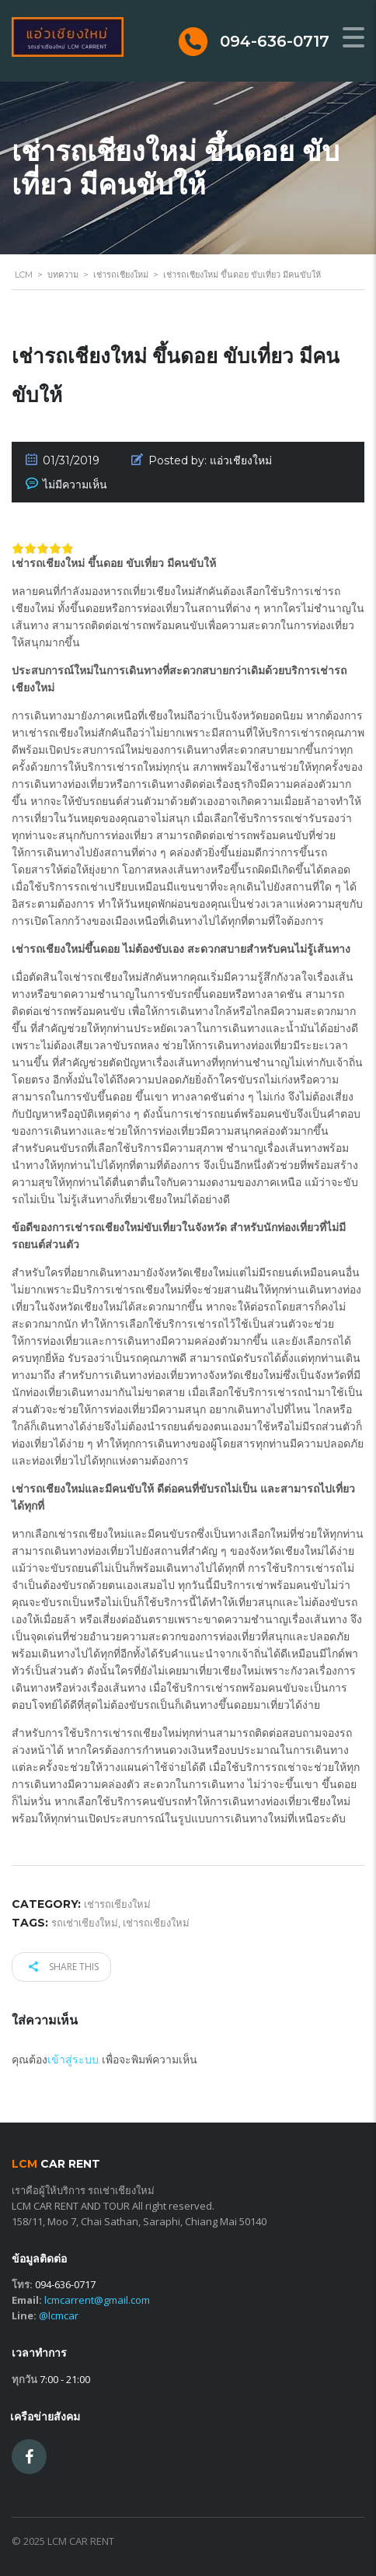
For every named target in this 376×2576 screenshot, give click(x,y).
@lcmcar (58, 2315)
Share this (64, 1966)
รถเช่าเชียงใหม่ (84, 1923)
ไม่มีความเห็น (75, 485)
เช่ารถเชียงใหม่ (156, 1923)
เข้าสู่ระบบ (73, 2059)
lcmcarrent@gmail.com (97, 2300)
